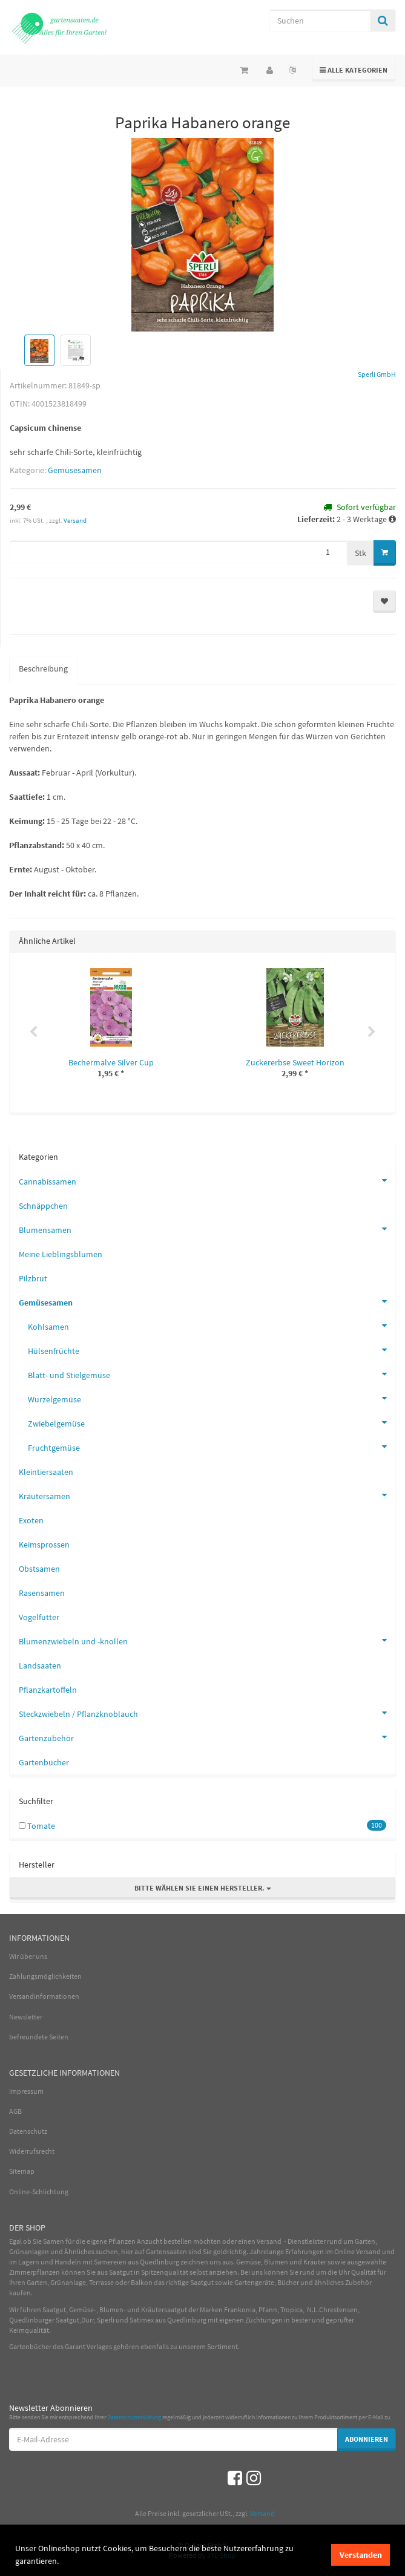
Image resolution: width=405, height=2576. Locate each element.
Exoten (31, 1520)
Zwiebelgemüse (211, 1422)
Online (344, 2251)
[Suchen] (319, 20)
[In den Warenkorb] (385, 553)
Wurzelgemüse (211, 1398)
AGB (15, 2111)
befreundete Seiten (38, 2036)
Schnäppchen (43, 1205)
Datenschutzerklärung (134, 2417)
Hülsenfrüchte (211, 1350)
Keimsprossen (44, 1544)
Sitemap (22, 2171)
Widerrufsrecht (31, 2151)
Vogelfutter (39, 1617)
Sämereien (110, 2261)
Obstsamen (39, 1568)
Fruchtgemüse (211, 1446)
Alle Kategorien (354, 69)
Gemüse (248, 2261)
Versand (75, 520)
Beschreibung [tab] (43, 668)
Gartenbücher (44, 1762)
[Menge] (178, 551)
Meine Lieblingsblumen (60, 1254)
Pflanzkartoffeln (48, 1689)
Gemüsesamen (75, 470)
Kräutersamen (207, 1495)
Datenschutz (28, 2131)
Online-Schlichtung (38, 2191)
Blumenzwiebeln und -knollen (207, 1640)
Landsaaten (40, 1665)
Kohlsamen (211, 1325)
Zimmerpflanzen (34, 2272)
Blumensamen (207, 1229)
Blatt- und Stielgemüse (211, 1374)
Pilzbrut (33, 1278)
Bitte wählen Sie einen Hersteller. (202, 1887)
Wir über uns (28, 1956)
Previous (33, 1032)
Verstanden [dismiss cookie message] (361, 2554)
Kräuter (314, 2261)
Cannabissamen (207, 1180)
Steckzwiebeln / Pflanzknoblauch (207, 1713)
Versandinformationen (44, 1996)
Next (371, 1032)
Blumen (276, 2261)
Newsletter (25, 2016)
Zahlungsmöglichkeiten (45, 1976)
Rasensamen (42, 1592)
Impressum (26, 2091)
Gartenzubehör (207, 1737)
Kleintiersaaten (46, 1471)
